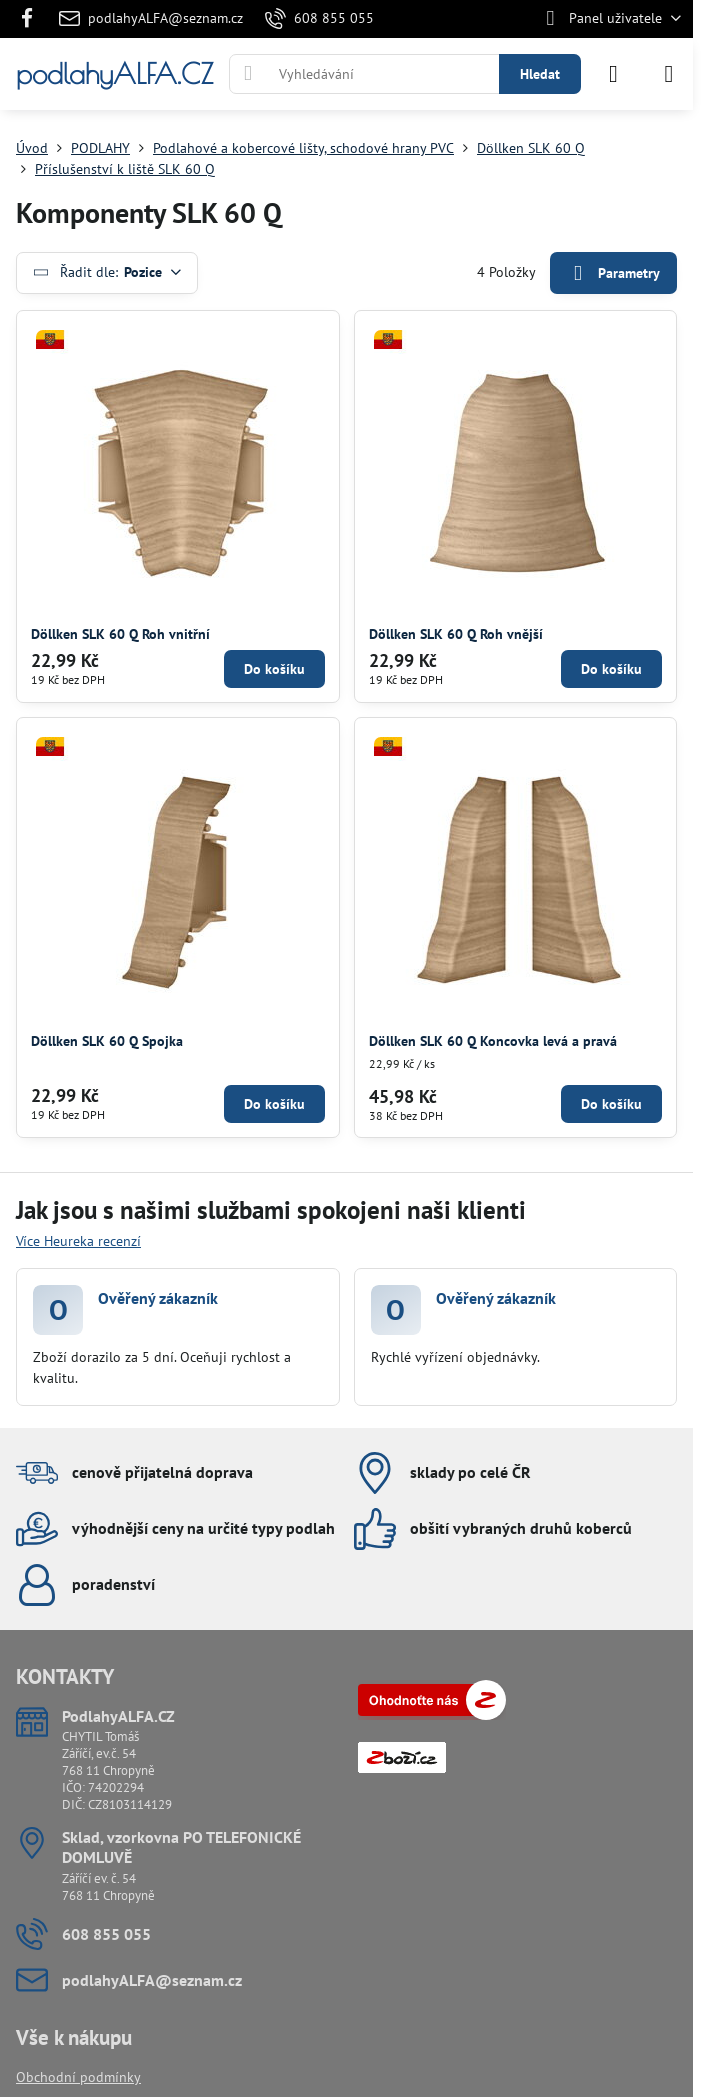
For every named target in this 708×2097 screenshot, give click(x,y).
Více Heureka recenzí (78, 1241)
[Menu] (669, 74)
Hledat (540, 74)
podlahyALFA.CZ (114, 74)
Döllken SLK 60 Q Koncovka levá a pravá (493, 1041)
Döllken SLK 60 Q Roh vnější (456, 634)
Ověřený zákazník (158, 1298)
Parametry (613, 273)
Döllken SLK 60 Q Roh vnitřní (120, 634)
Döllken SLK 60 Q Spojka (107, 1041)
